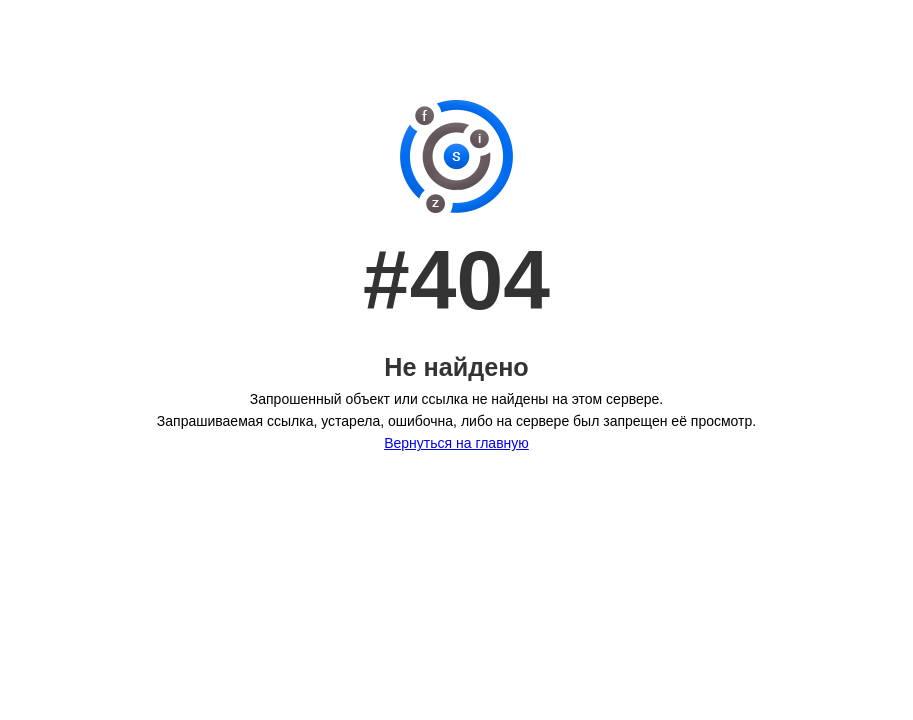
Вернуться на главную (456, 443)
